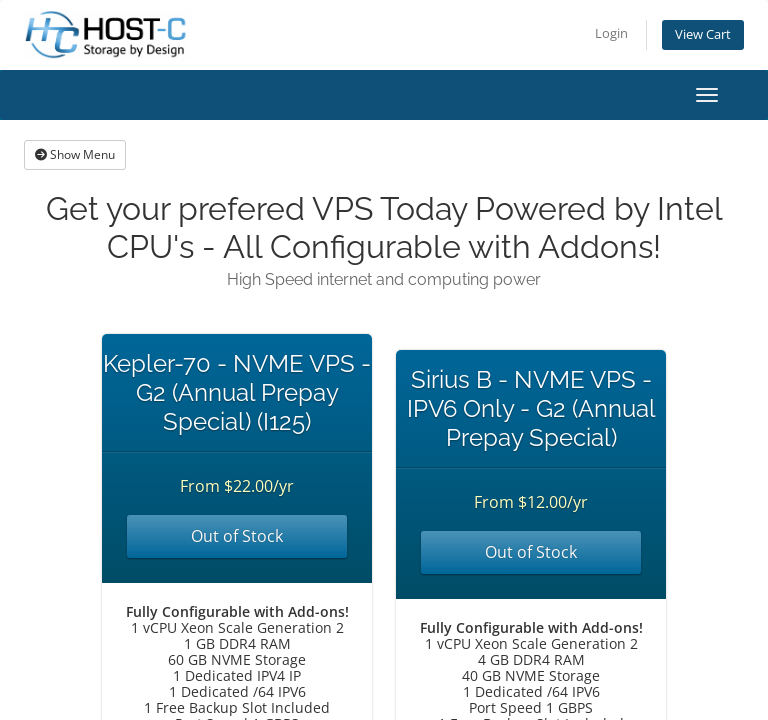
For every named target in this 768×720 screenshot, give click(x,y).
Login (611, 33)
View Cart (703, 34)
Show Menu (75, 154)
